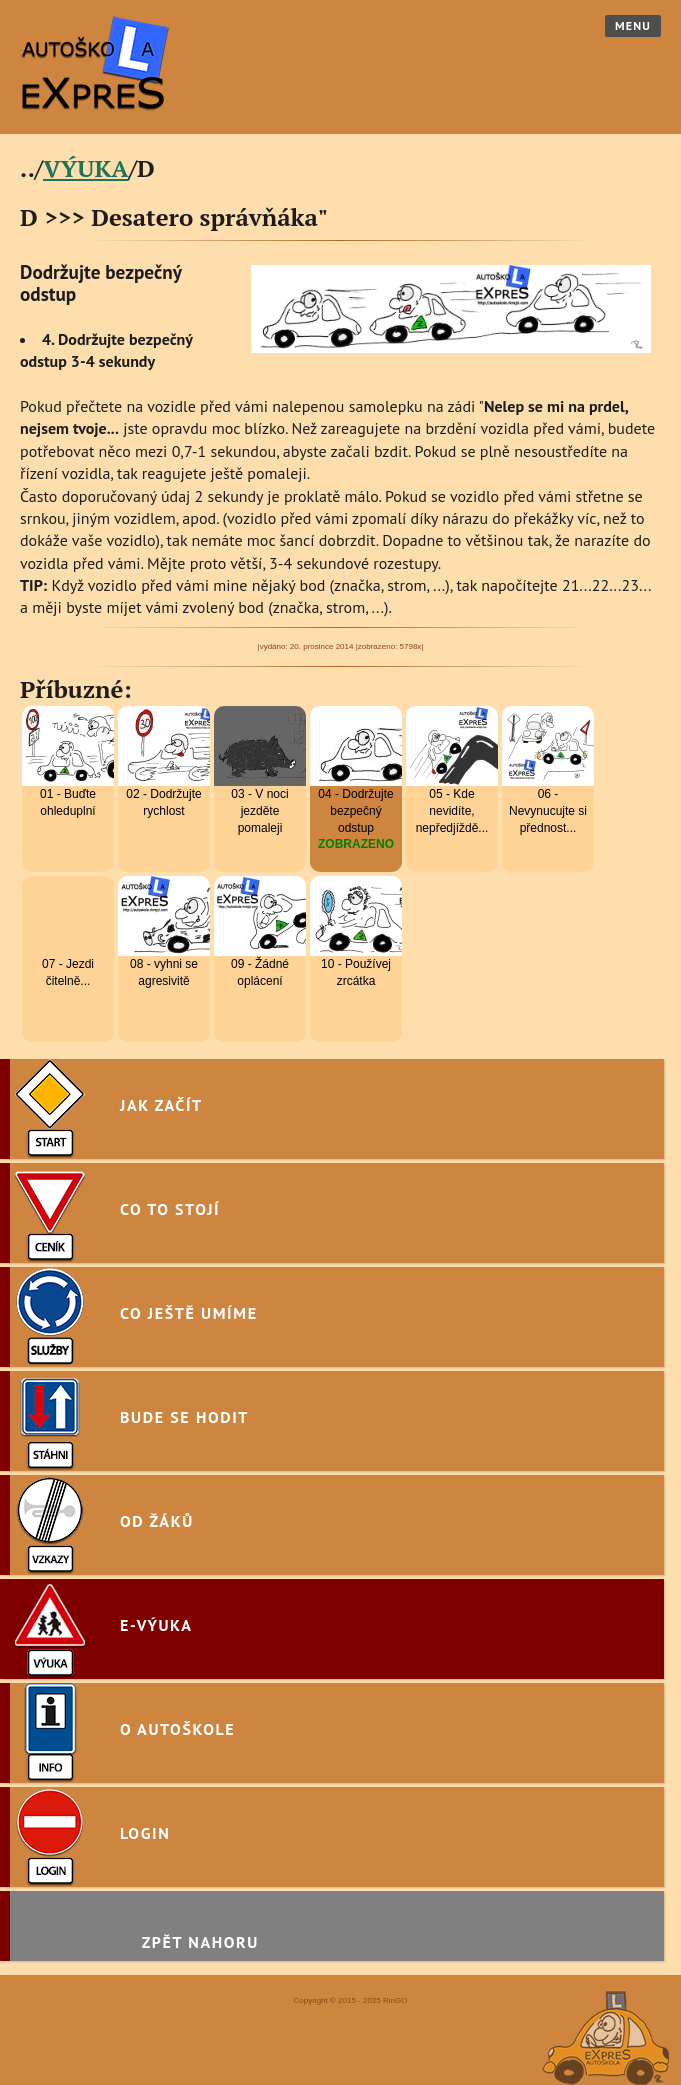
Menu (633, 25)
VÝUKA (86, 168)
